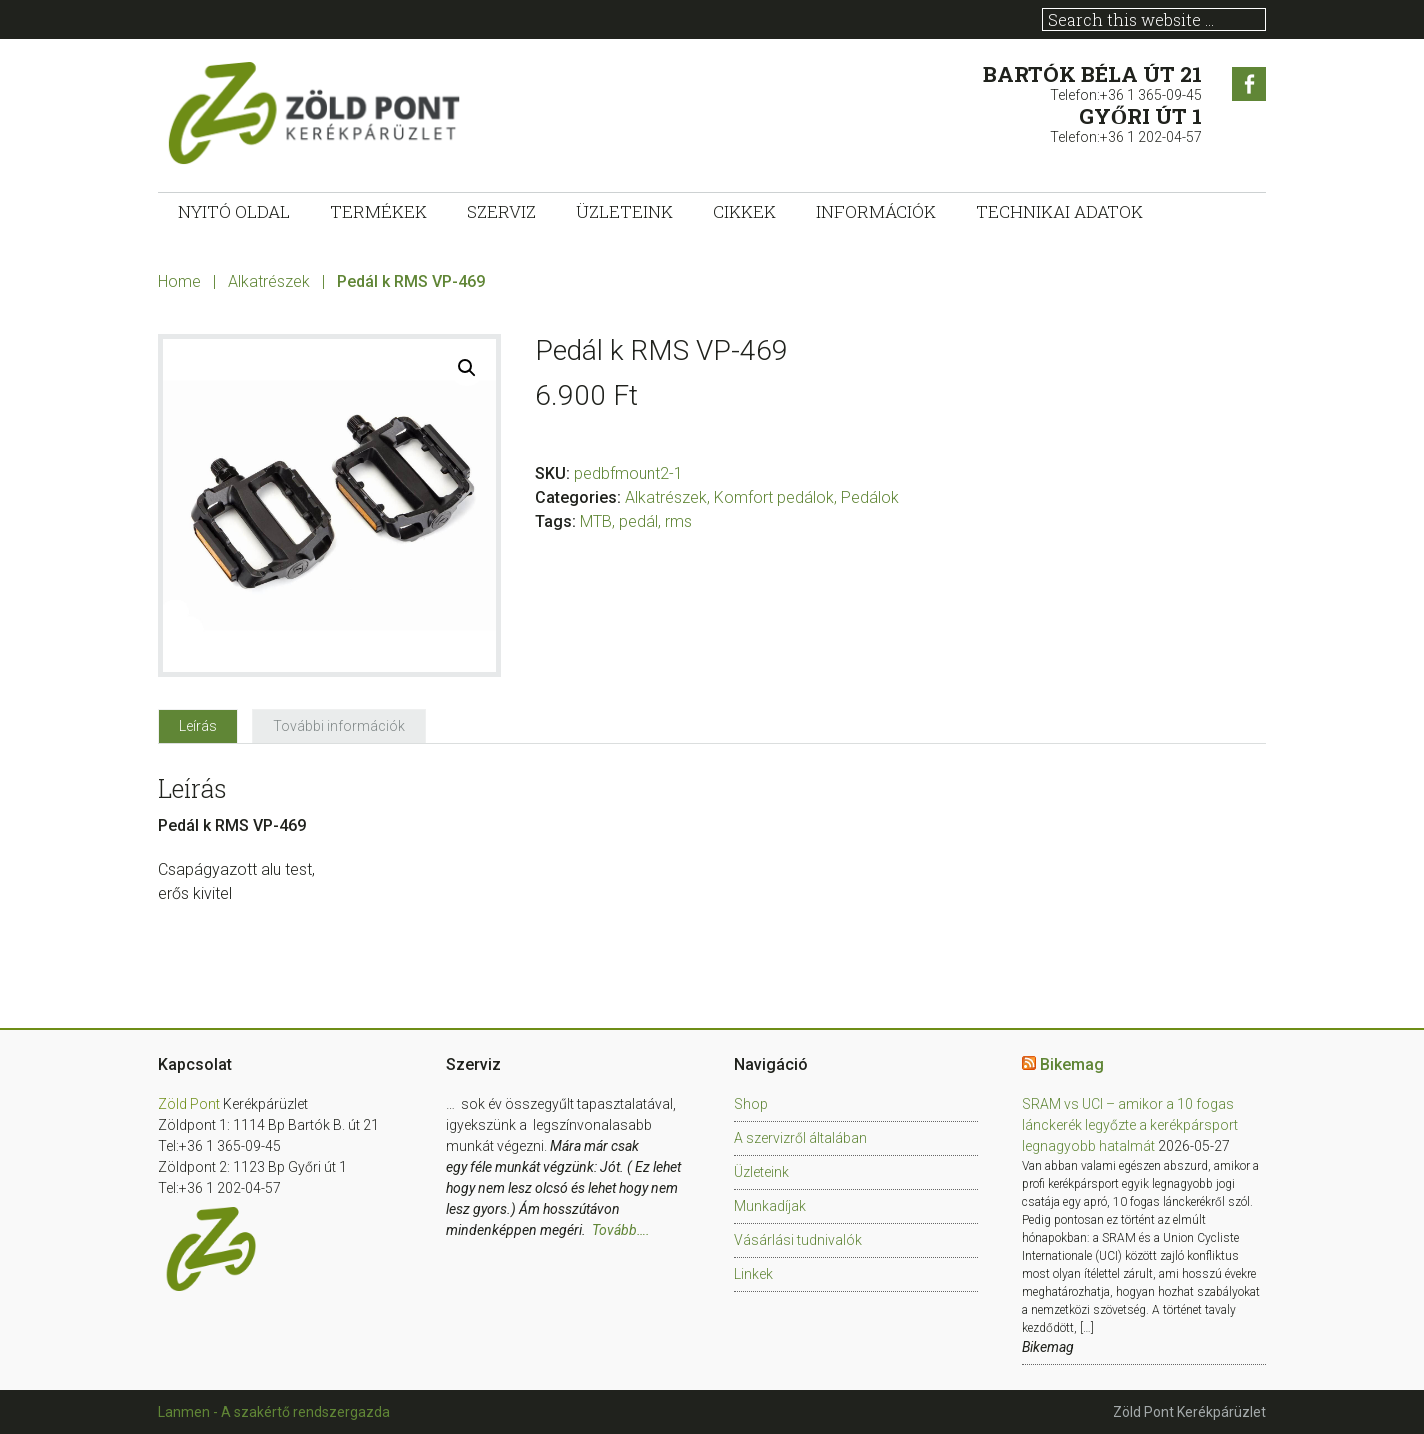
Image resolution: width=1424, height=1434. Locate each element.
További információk (339, 726)
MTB (596, 521)
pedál (638, 521)
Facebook (1249, 84)
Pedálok (870, 497)
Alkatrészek (269, 281)
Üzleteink (761, 1172)
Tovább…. (621, 1230)
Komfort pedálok (774, 497)
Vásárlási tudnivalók (798, 1240)
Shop (751, 1104)
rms (678, 521)
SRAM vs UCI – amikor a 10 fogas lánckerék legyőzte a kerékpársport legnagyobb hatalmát (1130, 1125)
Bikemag (1072, 1064)
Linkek (753, 1274)
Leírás (198, 726)
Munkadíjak (770, 1206)
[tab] (198, 726)
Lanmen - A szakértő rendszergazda (274, 1412)
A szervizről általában (800, 1138)
